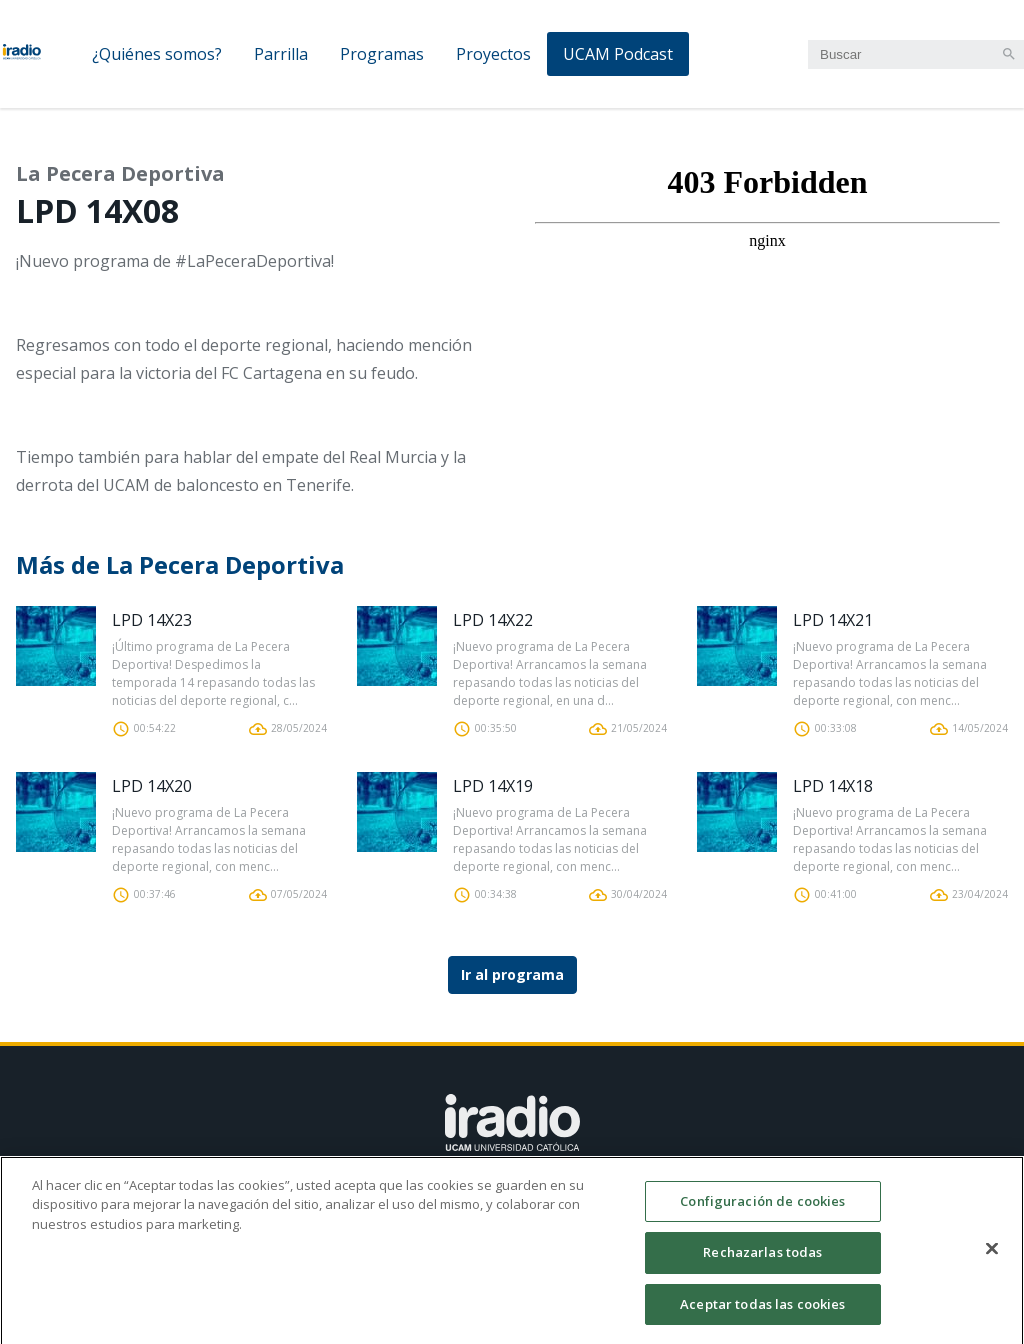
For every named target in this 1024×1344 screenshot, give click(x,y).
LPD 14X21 (833, 620)
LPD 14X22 (493, 620)
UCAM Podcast (618, 54)
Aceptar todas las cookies (762, 1314)
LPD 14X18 (833, 786)
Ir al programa (512, 974)
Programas (382, 54)
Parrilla (281, 54)
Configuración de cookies (762, 1211)
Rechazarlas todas (762, 1262)
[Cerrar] (992, 1258)
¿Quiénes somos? (157, 54)
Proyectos (493, 54)
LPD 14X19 (493, 786)
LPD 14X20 (152, 786)
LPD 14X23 (152, 620)
